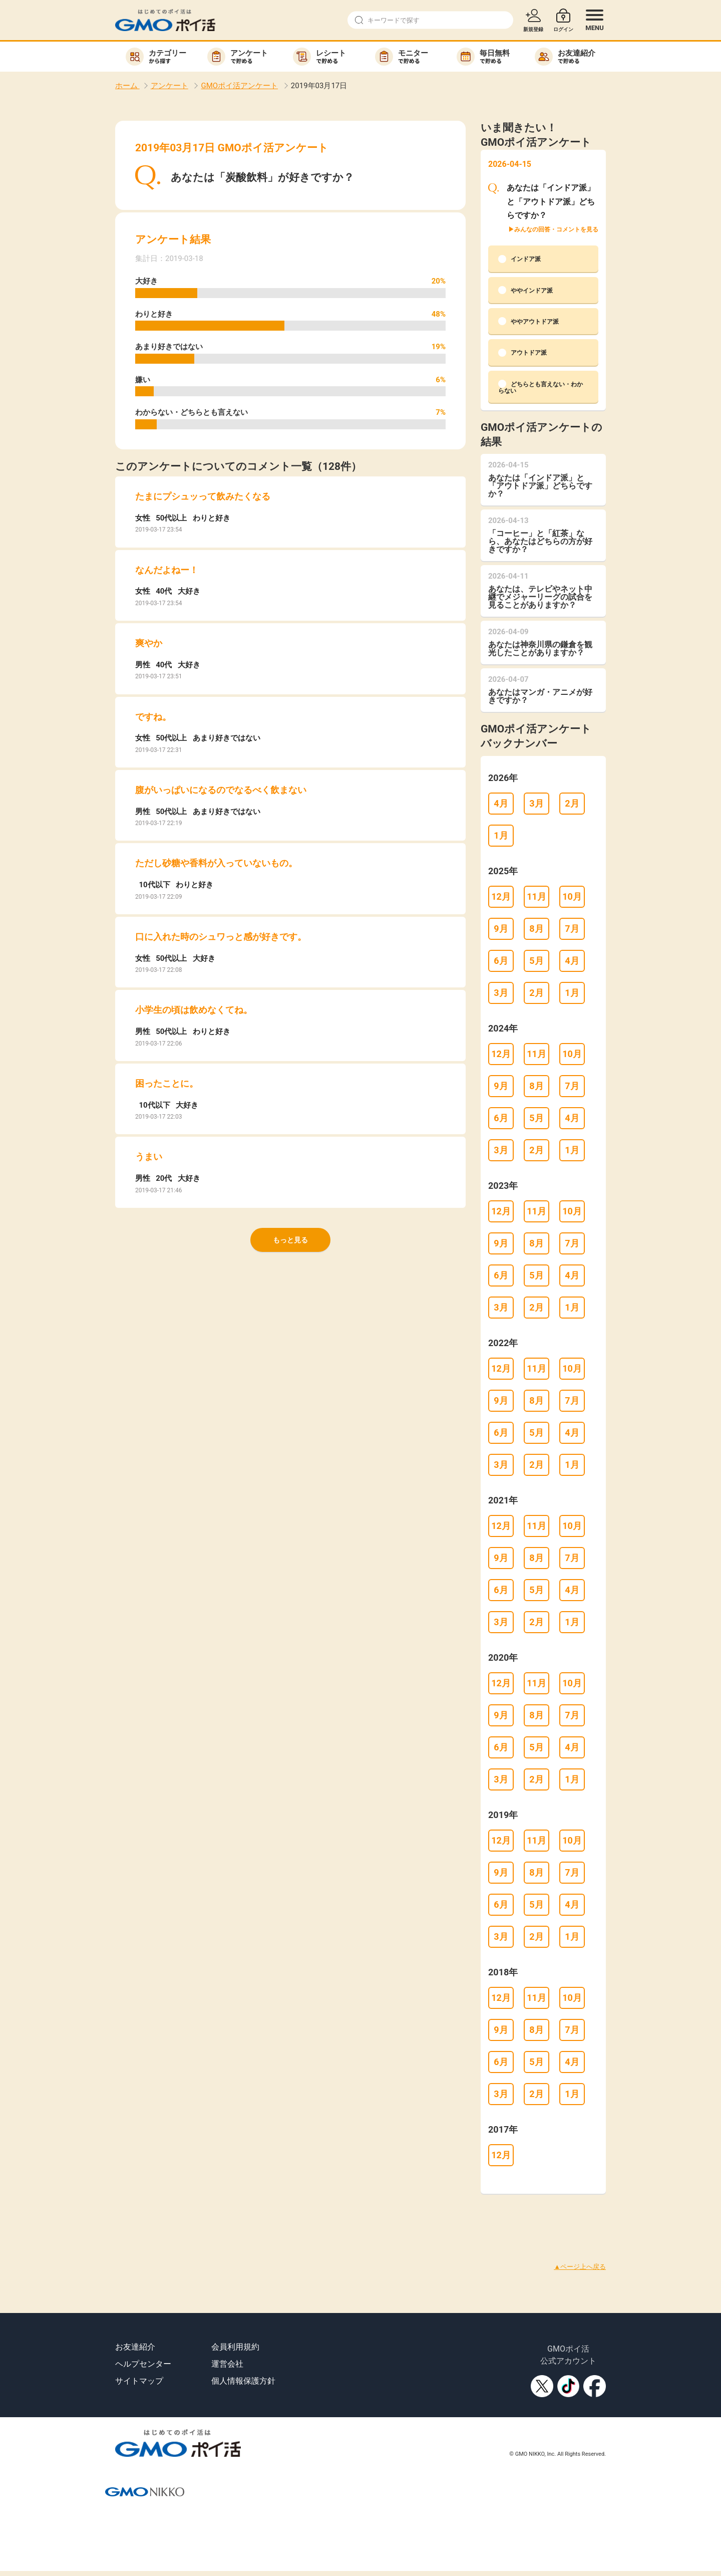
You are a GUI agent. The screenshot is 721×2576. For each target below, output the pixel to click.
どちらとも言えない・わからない (540, 387)
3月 (536, 803)
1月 (501, 835)
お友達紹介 (135, 2347)
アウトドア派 (522, 353)
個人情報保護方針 (243, 2381)
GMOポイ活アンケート (239, 85)
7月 (572, 928)
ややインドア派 (525, 290)
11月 (536, 896)
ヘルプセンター (143, 2364)
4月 (501, 803)
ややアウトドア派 (528, 321)
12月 (501, 896)
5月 (536, 960)
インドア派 (519, 259)
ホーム (127, 85)
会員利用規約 (235, 2347)
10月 (572, 896)
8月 (536, 928)
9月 (501, 928)
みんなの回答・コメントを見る (556, 229)
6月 (501, 960)
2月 (572, 803)
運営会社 (227, 2364)
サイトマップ (139, 2381)
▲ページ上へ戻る (580, 2266)
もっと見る (290, 1240)
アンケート (169, 85)
